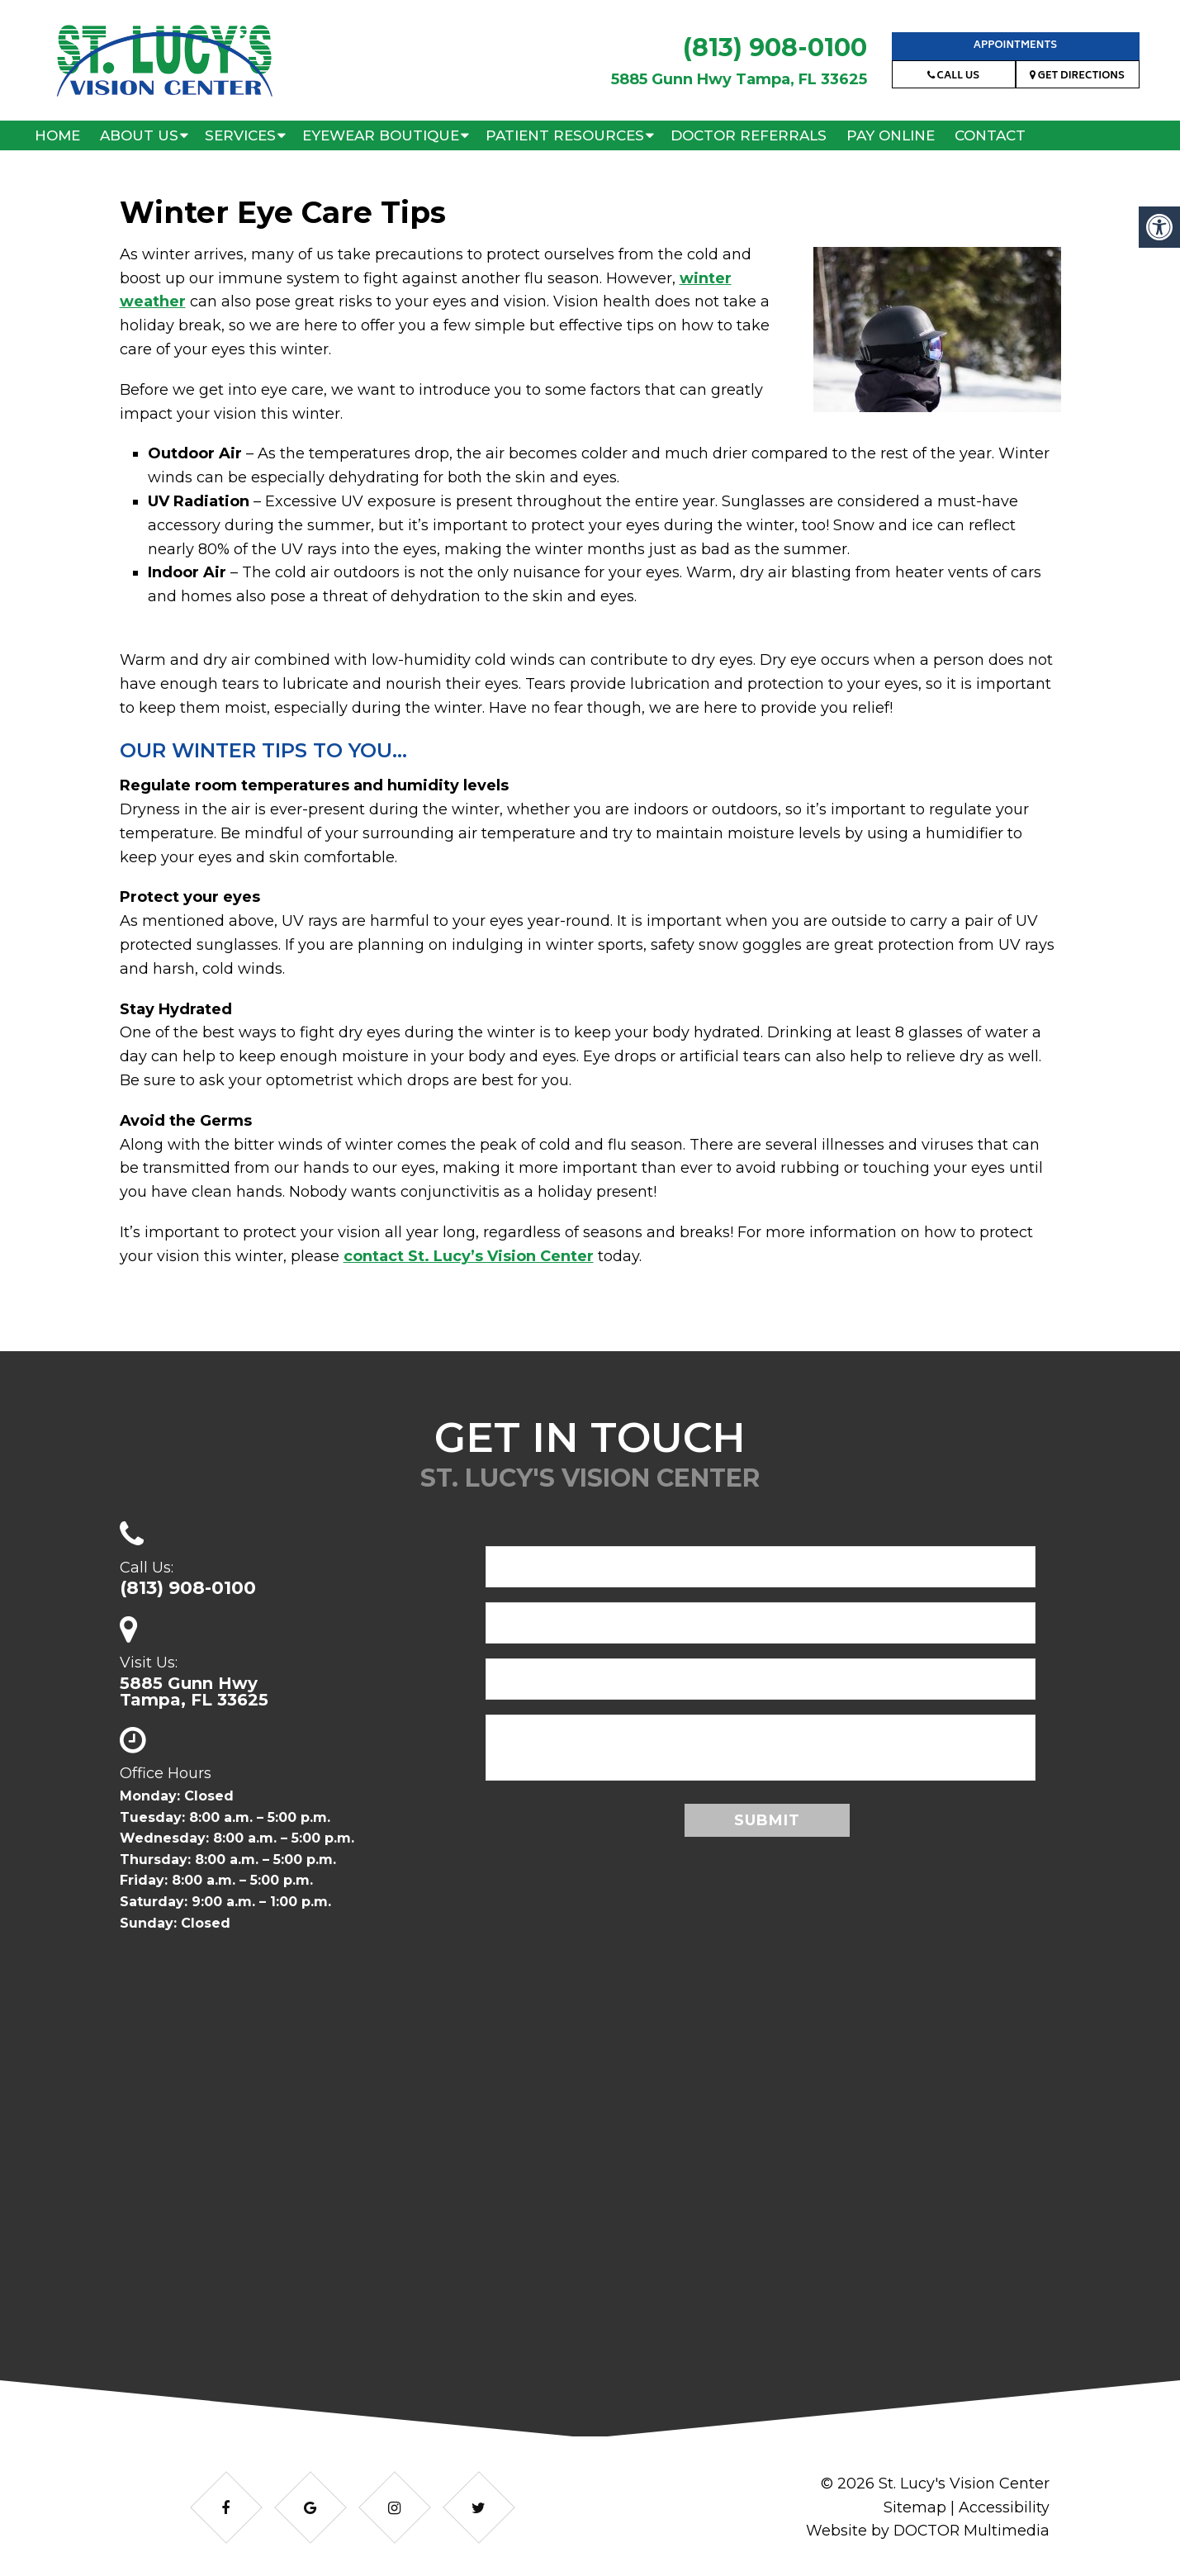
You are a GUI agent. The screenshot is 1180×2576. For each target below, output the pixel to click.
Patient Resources (565, 135)
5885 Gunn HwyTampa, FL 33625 (194, 1691)
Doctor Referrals (749, 135)
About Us (139, 135)
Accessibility (1004, 2507)
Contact (990, 135)
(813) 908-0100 (775, 47)
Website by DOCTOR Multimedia (926, 2530)
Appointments (1015, 46)
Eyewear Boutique (380, 135)
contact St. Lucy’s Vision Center (469, 1256)
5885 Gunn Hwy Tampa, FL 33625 (739, 79)
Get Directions (1077, 76)
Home (57, 135)
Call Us (953, 76)
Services (240, 135)
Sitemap (915, 2507)
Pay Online (890, 135)
